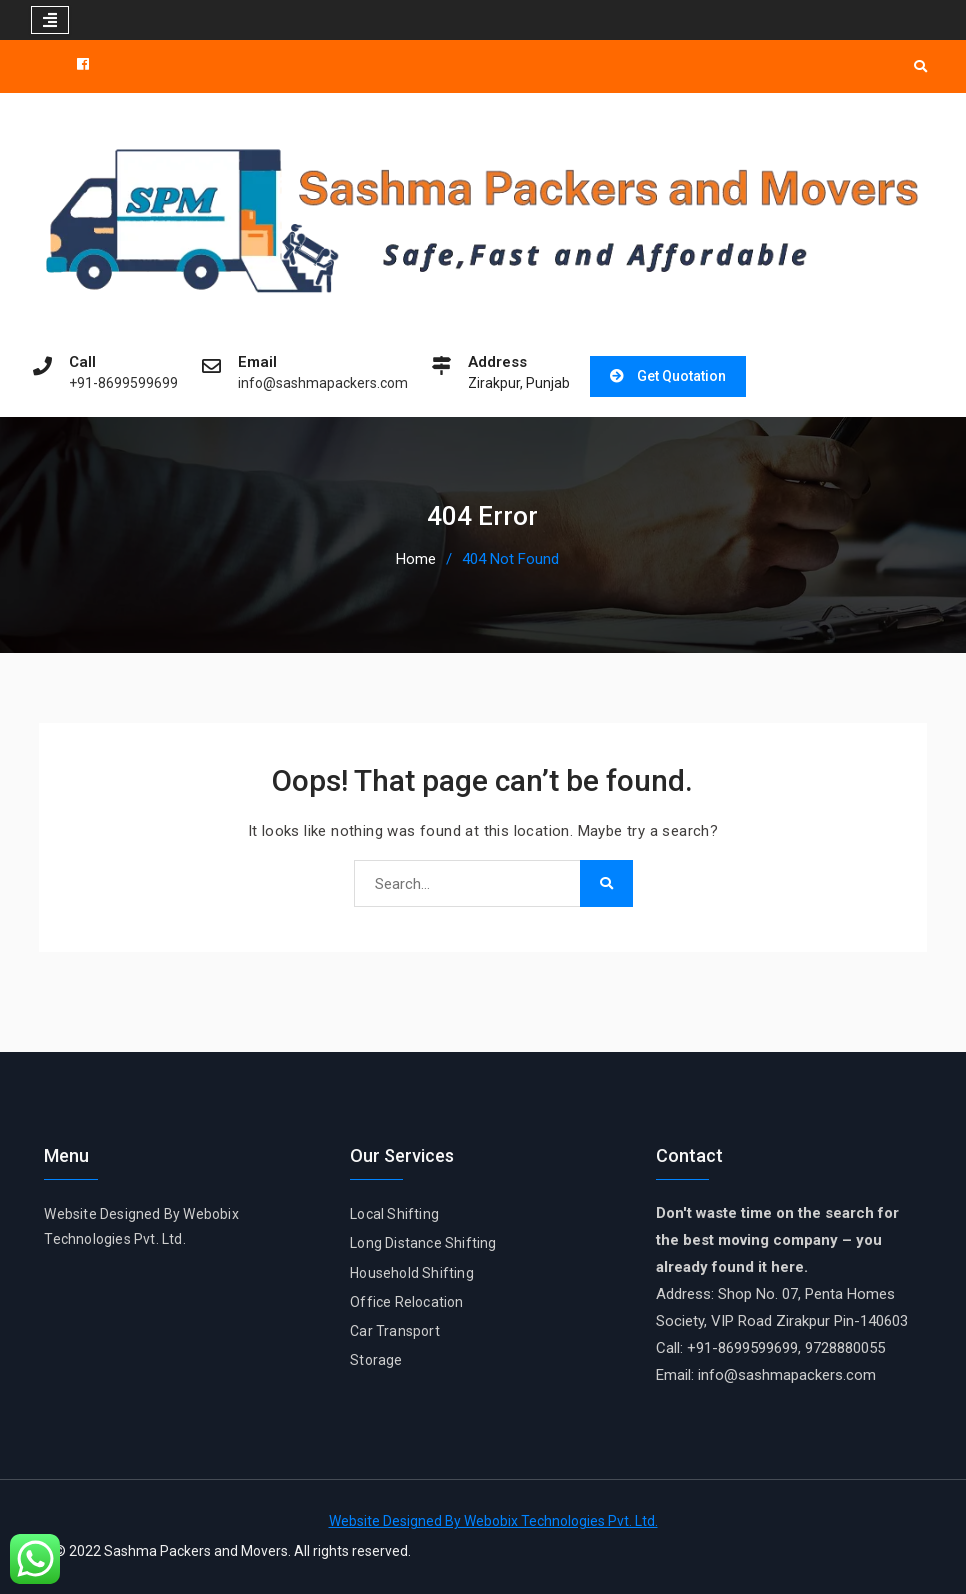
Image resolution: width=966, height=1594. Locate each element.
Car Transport (395, 1331)
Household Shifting (412, 1273)
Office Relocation (406, 1302)
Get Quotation (681, 376)
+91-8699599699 (123, 383)
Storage (376, 1360)
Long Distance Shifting (423, 1243)
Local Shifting (394, 1214)
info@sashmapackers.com (323, 383)
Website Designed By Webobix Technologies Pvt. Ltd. (493, 1521)
